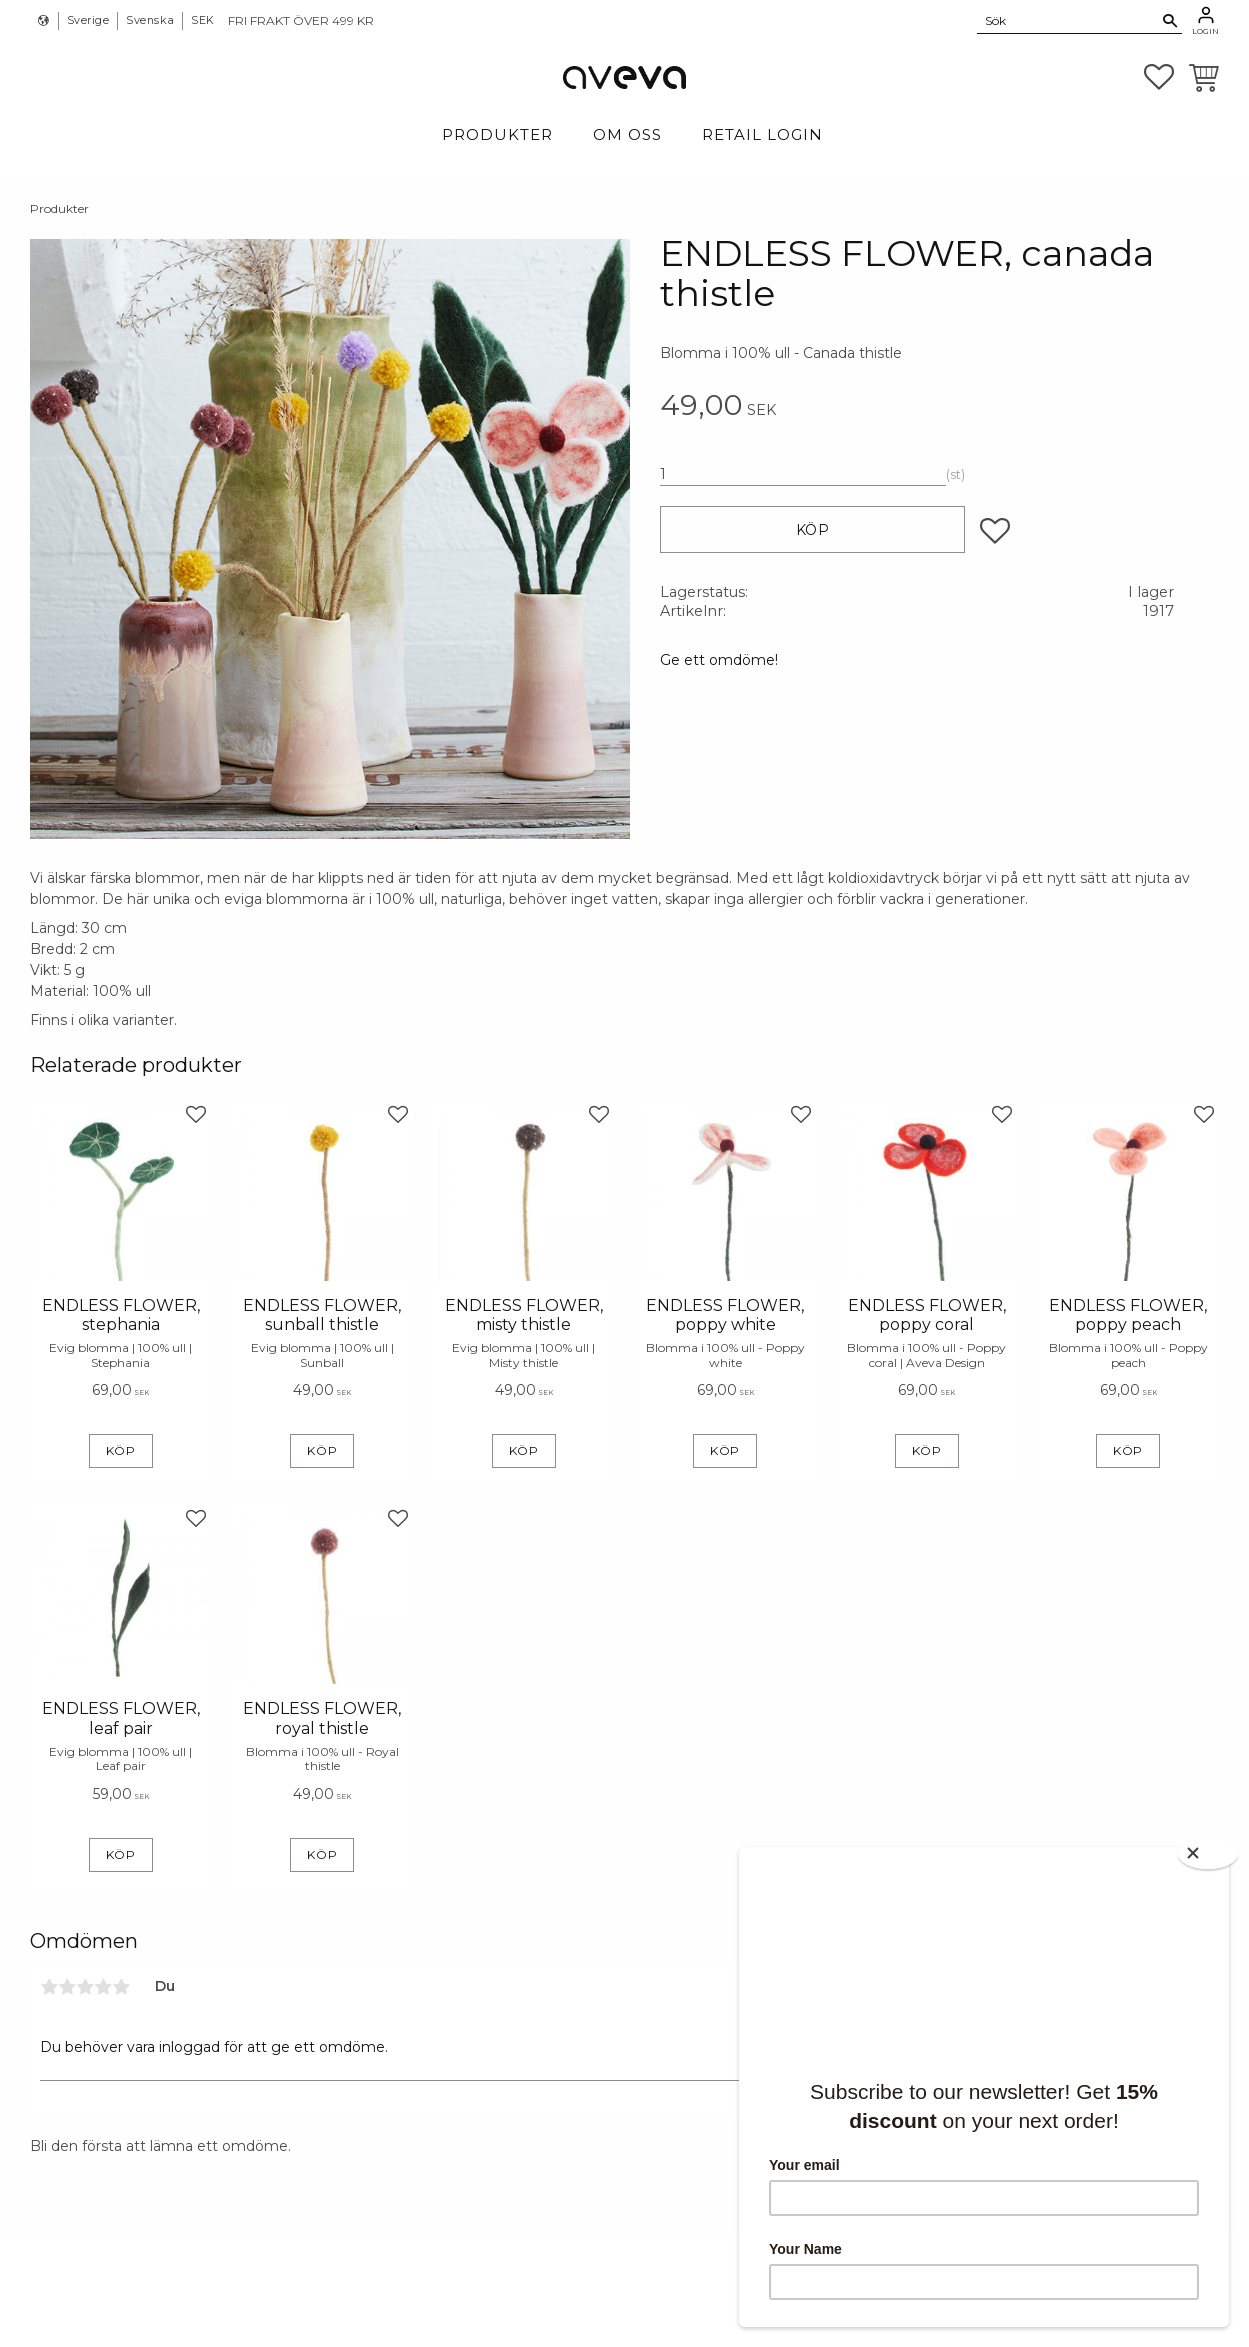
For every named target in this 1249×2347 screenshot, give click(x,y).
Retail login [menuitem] (762, 134)
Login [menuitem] (1205, 31)
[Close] (1209, 1852)
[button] (1159, 77)
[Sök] (1170, 21)
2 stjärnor (67, 1987)
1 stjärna (49, 1987)
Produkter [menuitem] (497, 134)
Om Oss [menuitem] (627, 134)
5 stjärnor (121, 1987)
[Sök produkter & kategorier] (1068, 20)
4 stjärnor (103, 1987)
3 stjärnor (85, 1987)
